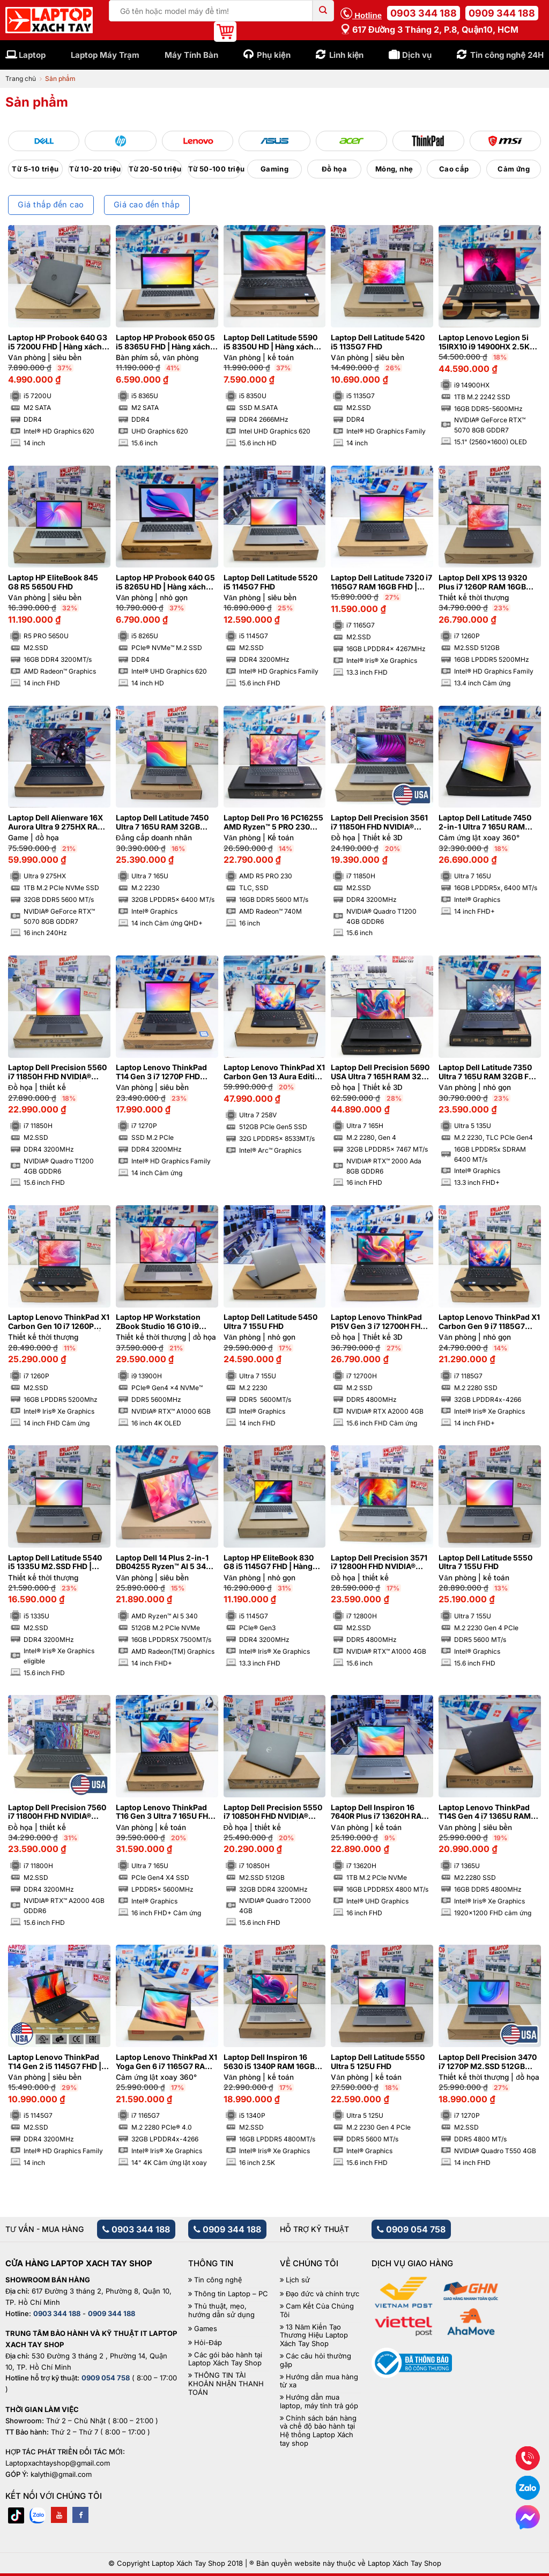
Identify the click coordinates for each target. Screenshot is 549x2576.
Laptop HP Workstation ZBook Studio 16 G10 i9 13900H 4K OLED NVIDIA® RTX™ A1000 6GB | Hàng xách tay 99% (163, 1322)
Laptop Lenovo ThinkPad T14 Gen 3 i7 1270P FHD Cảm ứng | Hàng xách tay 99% (161, 1072)
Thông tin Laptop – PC (231, 2294)
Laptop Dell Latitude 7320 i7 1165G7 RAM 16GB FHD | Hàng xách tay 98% (381, 582)
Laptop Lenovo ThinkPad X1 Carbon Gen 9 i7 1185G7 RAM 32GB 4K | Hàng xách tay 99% (489, 1322)
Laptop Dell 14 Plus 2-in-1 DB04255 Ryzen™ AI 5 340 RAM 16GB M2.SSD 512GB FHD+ (163, 1563)
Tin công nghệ (218, 2280)
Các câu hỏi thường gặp (315, 2360)
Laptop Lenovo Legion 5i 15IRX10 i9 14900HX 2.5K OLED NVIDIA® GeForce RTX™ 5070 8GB (484, 342)
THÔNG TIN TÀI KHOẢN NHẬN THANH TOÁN (226, 2383)
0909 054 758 (411, 2229)
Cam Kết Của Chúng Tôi (317, 2310)
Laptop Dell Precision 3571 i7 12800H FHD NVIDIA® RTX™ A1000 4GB (379, 1563)
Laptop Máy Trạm (105, 55)
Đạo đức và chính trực (322, 2294)
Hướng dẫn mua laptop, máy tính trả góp (319, 2401)
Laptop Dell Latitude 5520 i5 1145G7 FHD (270, 582)
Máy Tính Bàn (191, 55)
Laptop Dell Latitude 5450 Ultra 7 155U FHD (270, 1322)
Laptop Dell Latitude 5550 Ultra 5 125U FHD (378, 2062)
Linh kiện (346, 55)
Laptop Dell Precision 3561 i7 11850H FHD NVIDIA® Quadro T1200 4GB (379, 822)
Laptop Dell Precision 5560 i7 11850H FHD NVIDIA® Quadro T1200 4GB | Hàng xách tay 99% (57, 1072)
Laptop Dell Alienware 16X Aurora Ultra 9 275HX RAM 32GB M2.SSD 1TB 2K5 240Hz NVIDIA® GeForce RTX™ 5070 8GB (56, 822)
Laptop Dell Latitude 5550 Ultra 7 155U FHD (485, 1562)
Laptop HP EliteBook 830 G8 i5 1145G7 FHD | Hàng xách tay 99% (269, 1563)
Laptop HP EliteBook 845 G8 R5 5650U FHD (53, 582)
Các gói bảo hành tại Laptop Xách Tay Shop (225, 2359)
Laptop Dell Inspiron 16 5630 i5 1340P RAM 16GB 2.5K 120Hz (269, 2062)
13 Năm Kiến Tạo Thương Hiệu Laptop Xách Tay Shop (314, 2335)
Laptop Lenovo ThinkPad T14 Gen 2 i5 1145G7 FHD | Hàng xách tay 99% (54, 2062)
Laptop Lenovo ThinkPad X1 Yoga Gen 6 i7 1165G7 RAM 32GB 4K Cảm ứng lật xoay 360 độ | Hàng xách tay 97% (166, 2062)
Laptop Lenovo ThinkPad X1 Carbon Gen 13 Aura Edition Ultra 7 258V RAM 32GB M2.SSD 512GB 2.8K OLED (274, 1072)
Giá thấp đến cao (51, 205)
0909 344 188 (502, 13)
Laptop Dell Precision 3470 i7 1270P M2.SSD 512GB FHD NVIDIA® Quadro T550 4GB (488, 2062)
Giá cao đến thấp (147, 205)
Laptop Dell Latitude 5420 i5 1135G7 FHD (378, 342)
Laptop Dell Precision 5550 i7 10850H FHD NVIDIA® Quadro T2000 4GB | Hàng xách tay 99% (273, 1812)
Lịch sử (298, 2280)
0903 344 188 (423, 13)
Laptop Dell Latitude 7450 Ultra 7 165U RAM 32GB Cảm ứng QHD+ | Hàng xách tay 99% (166, 822)
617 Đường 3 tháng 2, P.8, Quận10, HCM (429, 29)
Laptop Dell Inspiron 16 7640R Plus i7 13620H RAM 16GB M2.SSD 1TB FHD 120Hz (379, 1812)
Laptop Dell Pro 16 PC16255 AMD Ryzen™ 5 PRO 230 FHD (273, 822)
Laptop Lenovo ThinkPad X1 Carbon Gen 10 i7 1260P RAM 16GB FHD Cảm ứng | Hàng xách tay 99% (58, 1322)
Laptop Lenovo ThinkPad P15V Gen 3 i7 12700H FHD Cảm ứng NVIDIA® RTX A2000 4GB (378, 1322)
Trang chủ (20, 78)
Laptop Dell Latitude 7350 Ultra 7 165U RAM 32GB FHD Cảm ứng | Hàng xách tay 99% (489, 1072)
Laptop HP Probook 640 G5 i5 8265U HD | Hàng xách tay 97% (165, 582)
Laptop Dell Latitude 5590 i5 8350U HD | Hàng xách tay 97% (270, 342)
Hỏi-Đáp (207, 2343)
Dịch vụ (417, 55)
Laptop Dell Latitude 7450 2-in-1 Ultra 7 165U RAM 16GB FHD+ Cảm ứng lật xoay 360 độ (485, 822)
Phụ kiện (274, 55)
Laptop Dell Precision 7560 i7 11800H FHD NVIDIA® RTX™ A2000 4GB (57, 1812)
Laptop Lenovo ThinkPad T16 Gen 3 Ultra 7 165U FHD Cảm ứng (164, 1812)
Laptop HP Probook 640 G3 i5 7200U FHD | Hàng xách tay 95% (57, 342)
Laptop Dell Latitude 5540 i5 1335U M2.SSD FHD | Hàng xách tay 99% (55, 1563)
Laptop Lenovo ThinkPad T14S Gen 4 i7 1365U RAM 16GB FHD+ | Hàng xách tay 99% (488, 1812)
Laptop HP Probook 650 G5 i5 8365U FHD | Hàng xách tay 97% (165, 342)
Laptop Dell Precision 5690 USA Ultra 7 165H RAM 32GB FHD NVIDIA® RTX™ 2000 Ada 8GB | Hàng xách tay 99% (381, 1072)
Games (205, 2329)
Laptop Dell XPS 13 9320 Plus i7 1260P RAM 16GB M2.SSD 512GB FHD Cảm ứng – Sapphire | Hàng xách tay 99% (488, 582)
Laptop (32, 55)
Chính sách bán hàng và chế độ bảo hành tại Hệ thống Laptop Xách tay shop (318, 2430)
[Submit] (323, 10)
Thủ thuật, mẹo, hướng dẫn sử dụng (221, 2310)
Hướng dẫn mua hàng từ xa (319, 2381)
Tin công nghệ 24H (507, 55)
